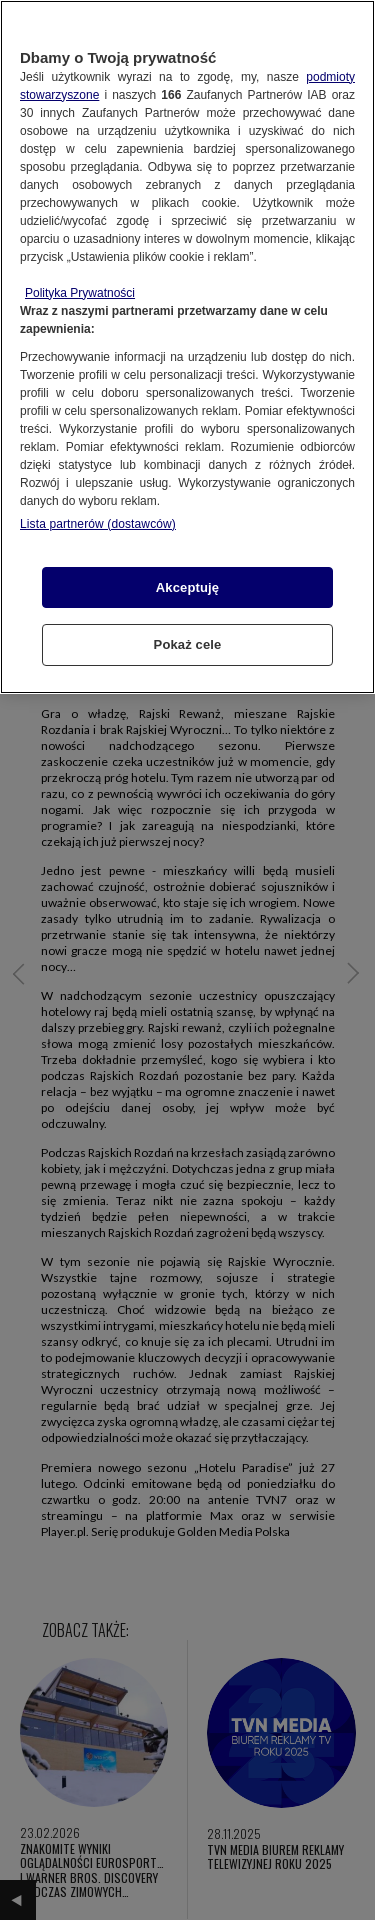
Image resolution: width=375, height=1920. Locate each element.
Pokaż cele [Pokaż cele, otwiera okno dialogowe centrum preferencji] (188, 644)
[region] (187, 347)
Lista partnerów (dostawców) (98, 524)
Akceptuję (187, 587)
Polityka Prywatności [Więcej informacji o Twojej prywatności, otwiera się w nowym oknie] (80, 293)
